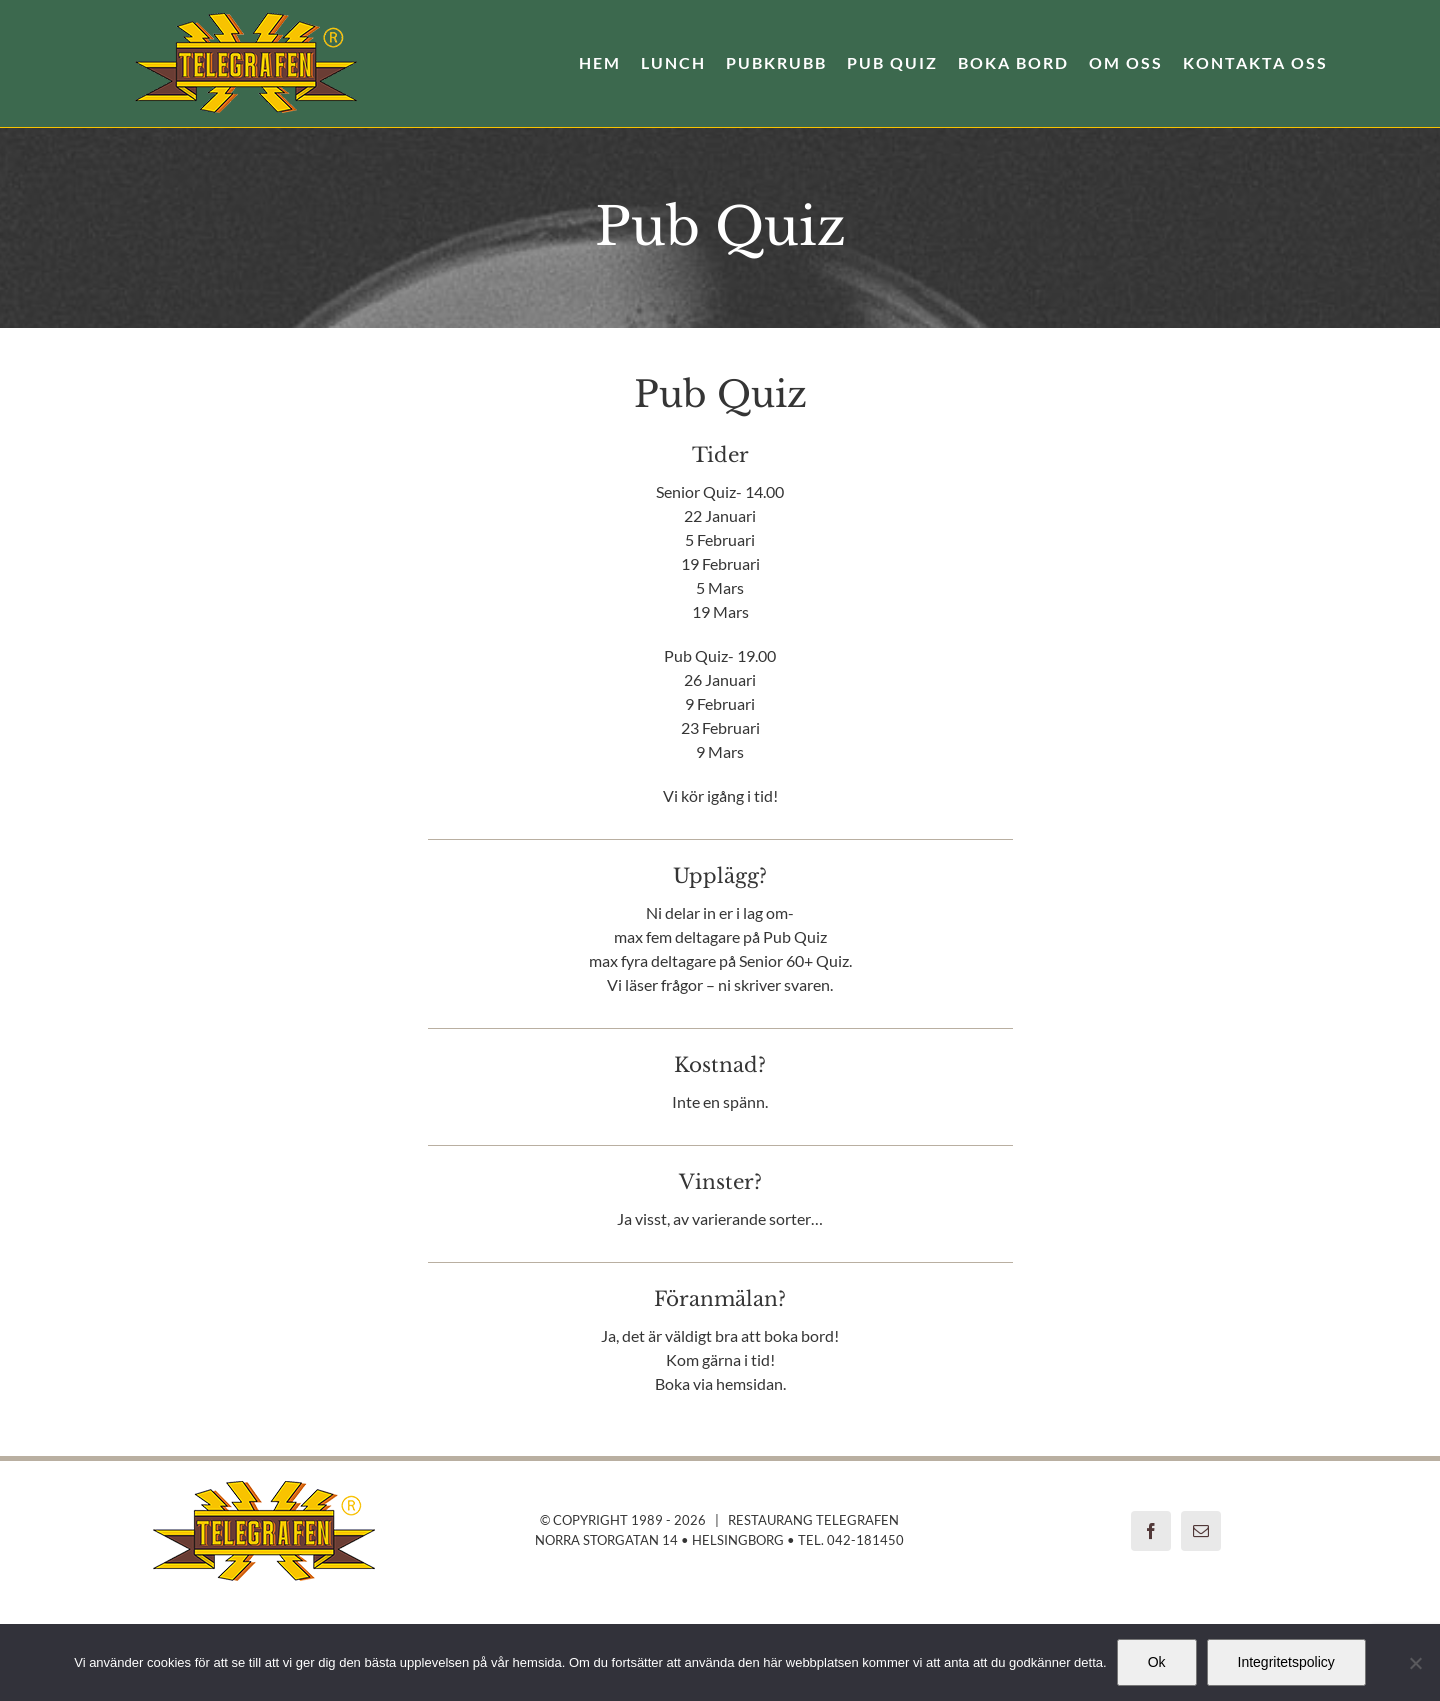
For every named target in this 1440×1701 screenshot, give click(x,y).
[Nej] (1415, 1663)
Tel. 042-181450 (851, 1540)
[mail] (1201, 1531)
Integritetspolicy (1286, 1662)
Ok (1157, 1662)
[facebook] (1151, 1531)
